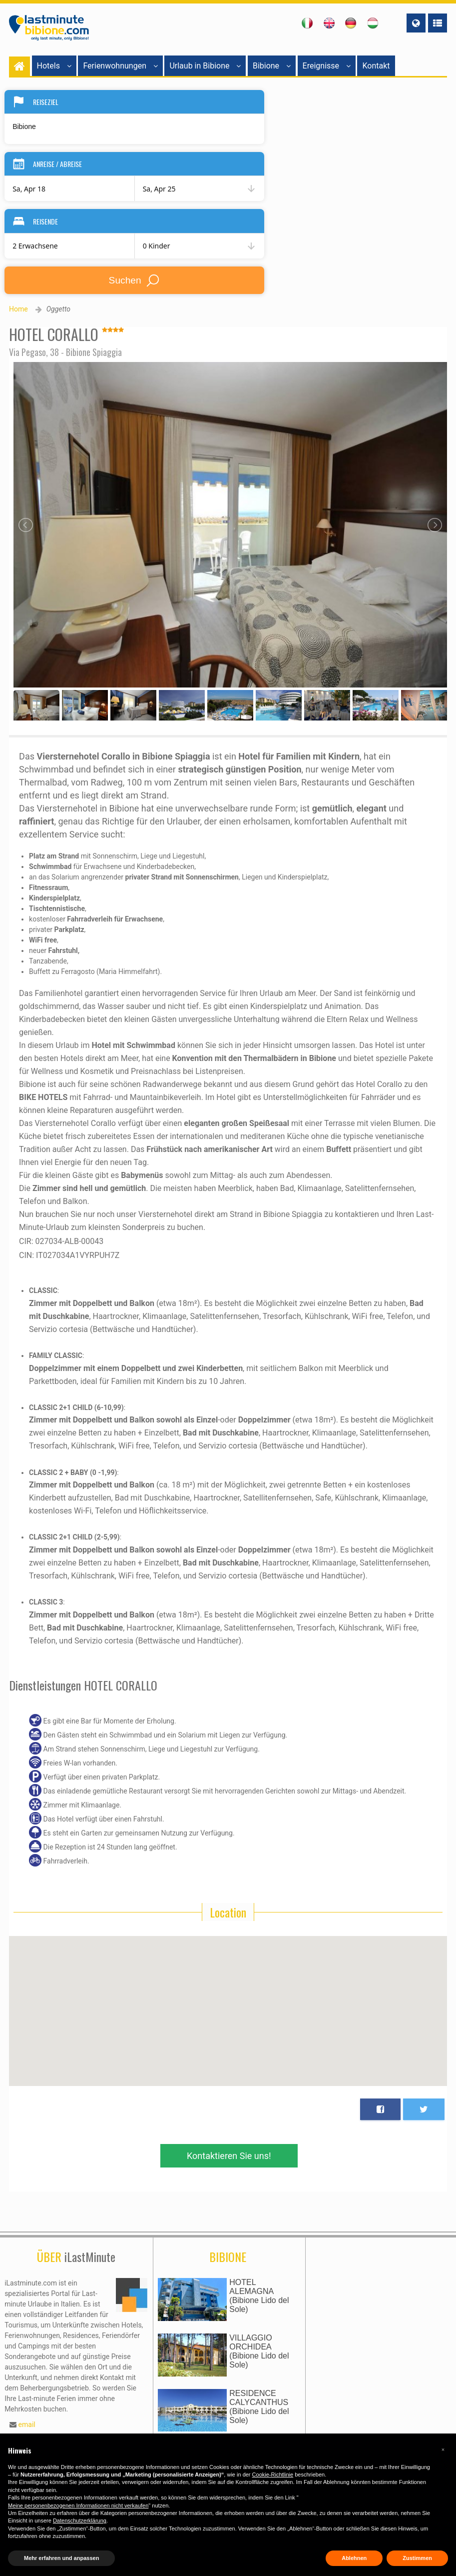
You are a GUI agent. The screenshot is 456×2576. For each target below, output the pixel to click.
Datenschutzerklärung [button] (79, 2521)
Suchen (134, 280)
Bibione (272, 65)
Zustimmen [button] (417, 2558)
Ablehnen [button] (354, 2558)
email (26, 2424)
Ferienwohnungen (120, 65)
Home (18, 309)
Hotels (54, 65)
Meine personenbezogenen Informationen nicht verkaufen (78, 2505)
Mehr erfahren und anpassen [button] (61, 2558)
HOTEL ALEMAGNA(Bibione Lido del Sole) (259, 2296)
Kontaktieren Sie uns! (229, 2155)
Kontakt (376, 65)
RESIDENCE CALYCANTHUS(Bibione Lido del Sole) (259, 2406)
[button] (443, 2450)
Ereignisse (327, 65)
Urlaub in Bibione (205, 65)
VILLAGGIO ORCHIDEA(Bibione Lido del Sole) (259, 2351)
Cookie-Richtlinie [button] (273, 2475)
